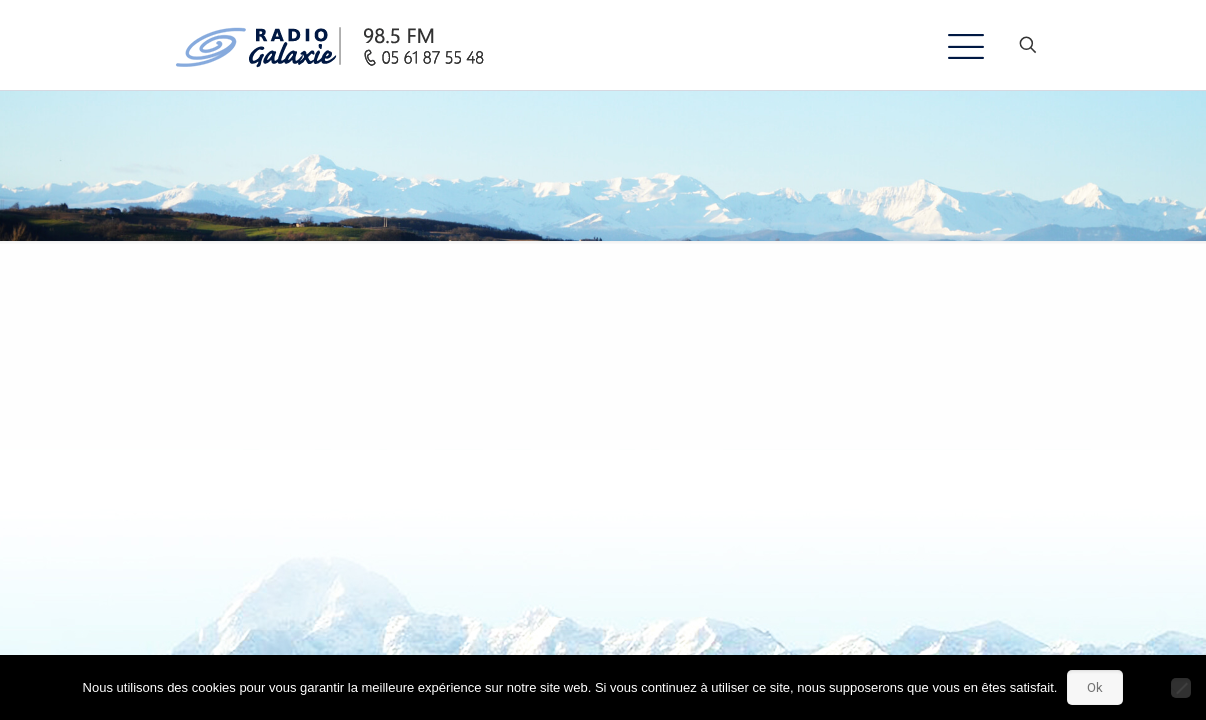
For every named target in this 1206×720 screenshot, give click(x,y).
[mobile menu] (958, 45)
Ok (1095, 687)
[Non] (1181, 688)
